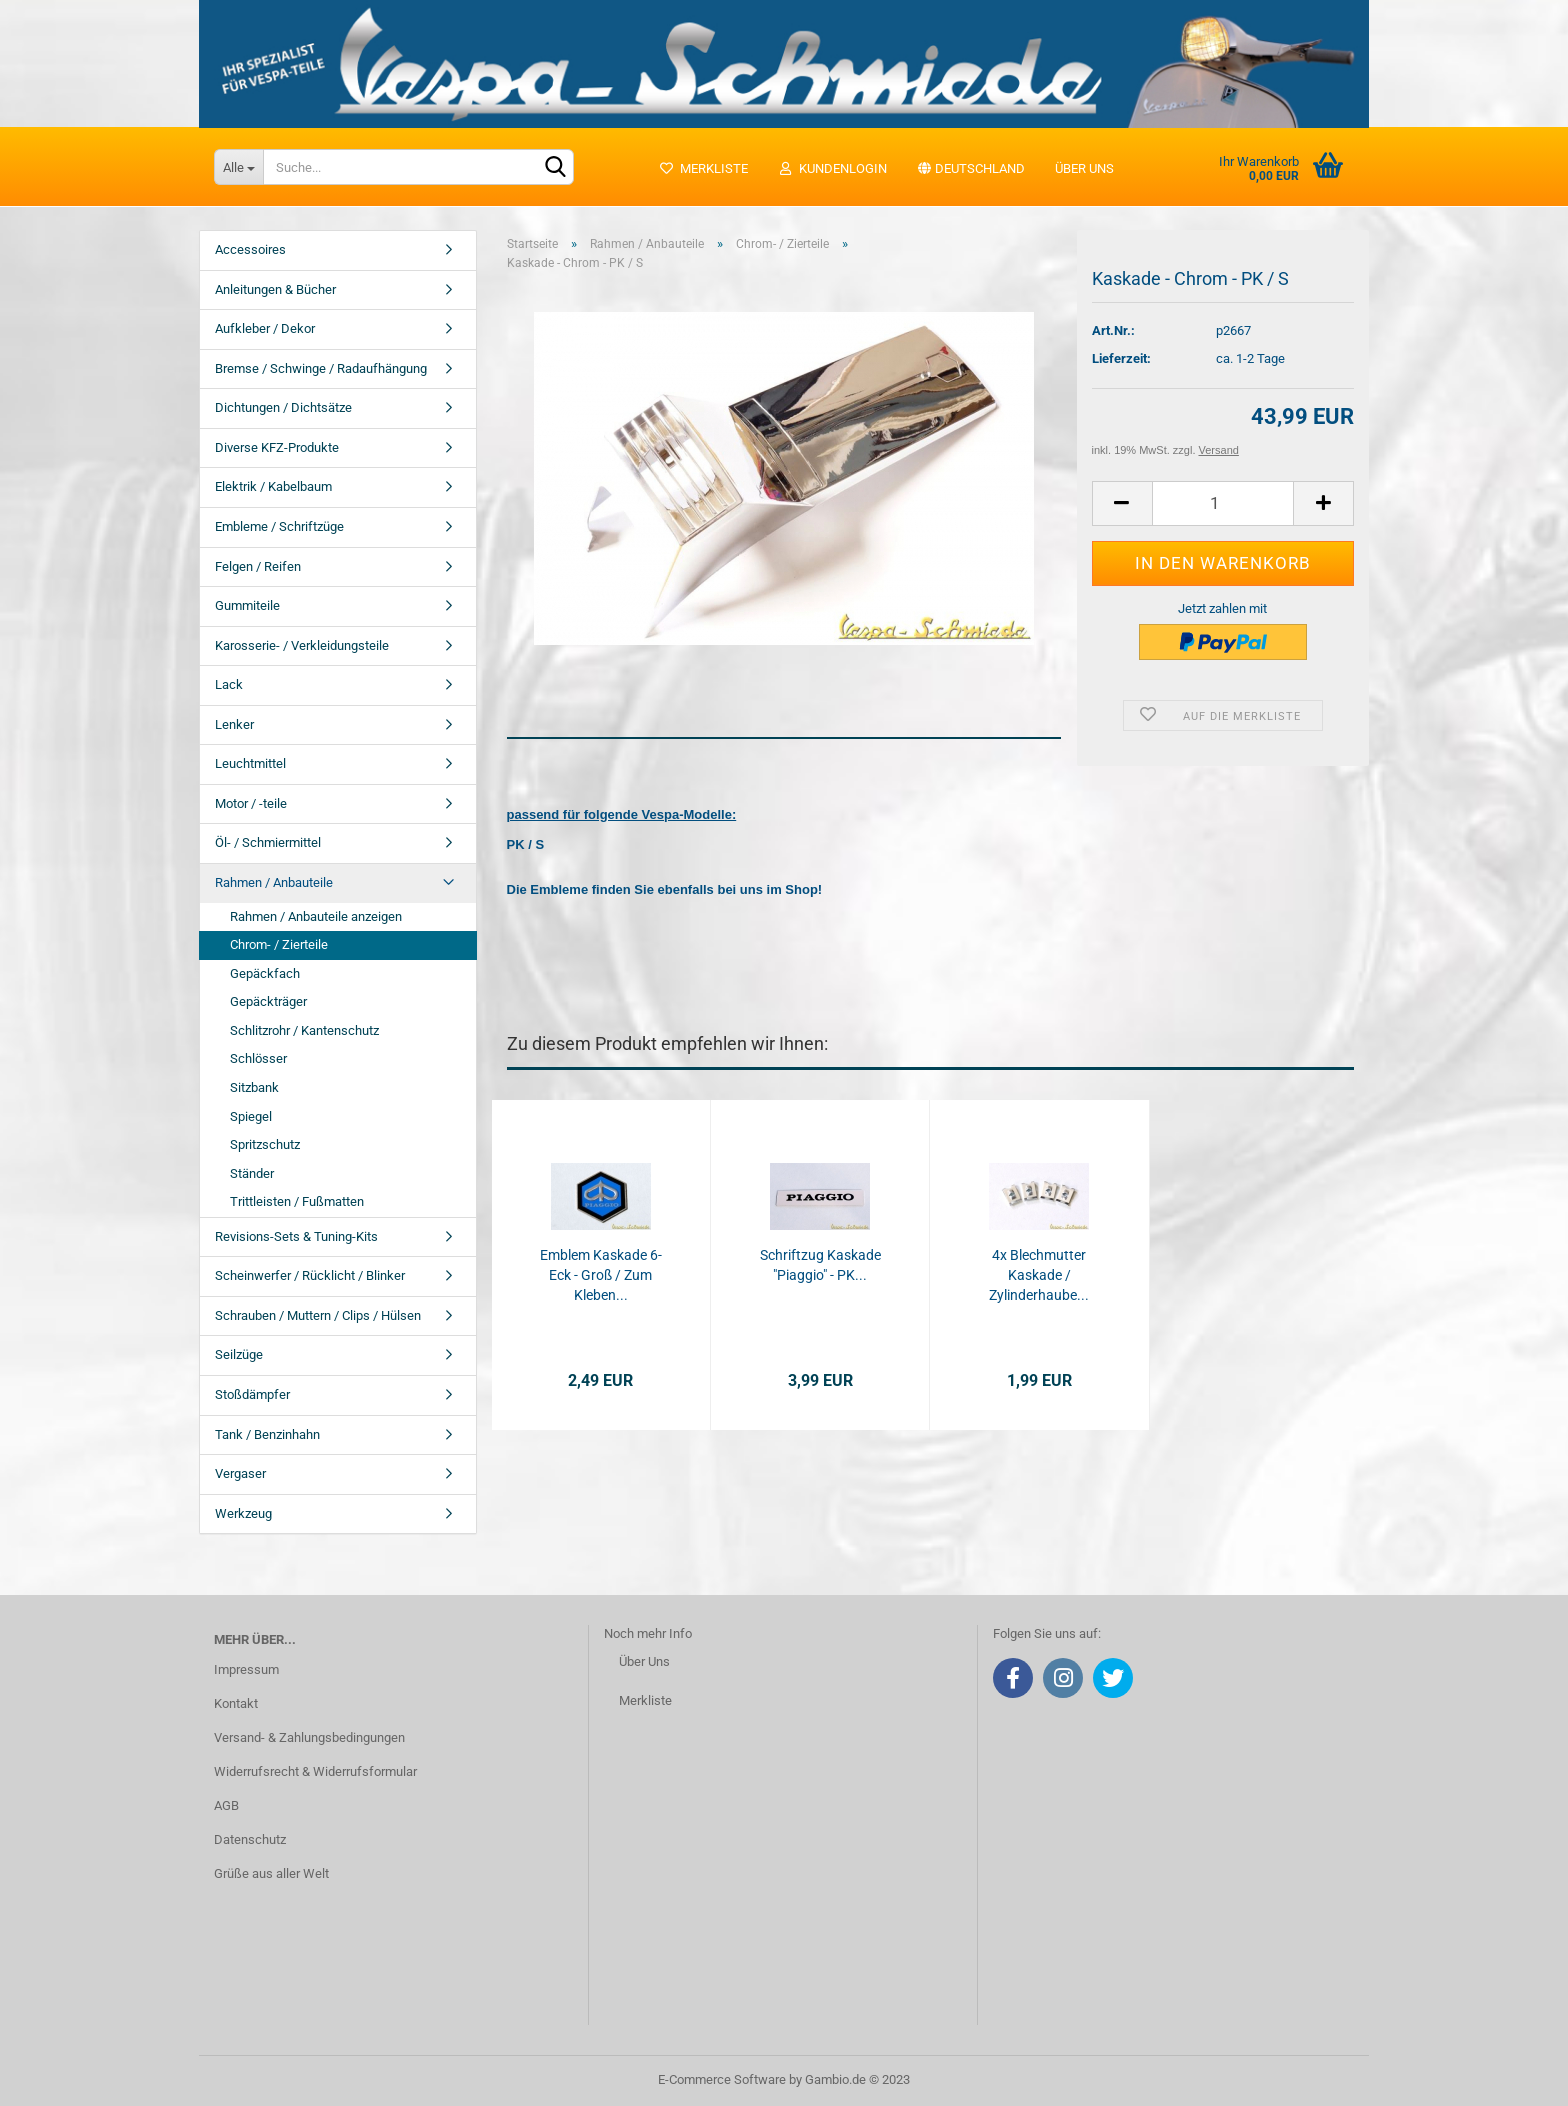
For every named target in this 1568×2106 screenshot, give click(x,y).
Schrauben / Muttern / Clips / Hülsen (318, 1315)
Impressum (246, 1669)
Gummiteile (247, 605)
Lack (229, 684)
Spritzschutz (265, 1144)
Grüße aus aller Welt (271, 1873)
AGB (226, 1805)
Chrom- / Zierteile (279, 944)
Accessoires (250, 249)
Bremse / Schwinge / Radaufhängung (321, 368)
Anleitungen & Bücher (275, 289)
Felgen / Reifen (258, 566)
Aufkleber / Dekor (265, 328)
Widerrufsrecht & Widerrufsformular (315, 1771)
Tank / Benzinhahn (267, 1434)
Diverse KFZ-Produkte (277, 447)
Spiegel (251, 1116)
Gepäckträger (268, 1001)
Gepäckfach (265, 973)
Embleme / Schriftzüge (279, 526)
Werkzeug (243, 1513)
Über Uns (644, 1661)
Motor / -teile (251, 803)
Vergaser (240, 1473)
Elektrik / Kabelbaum (273, 486)
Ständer (252, 1173)
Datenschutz (250, 1839)
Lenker (234, 724)
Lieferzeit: (1121, 358)
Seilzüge (239, 1354)
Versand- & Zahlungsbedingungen (309, 1737)
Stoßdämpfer (252, 1394)
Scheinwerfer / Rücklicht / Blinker (310, 1275)
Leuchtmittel (250, 763)
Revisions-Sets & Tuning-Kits (296, 1236)
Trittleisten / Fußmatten (297, 1201)
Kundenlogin (832, 168)
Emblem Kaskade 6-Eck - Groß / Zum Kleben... (601, 1275)
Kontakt (236, 1703)
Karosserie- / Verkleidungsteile (302, 645)
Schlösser (258, 1058)
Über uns (1084, 168)
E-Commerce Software (722, 2079)
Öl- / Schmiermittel (268, 842)
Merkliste (703, 168)
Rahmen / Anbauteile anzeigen (316, 916)
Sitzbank (254, 1087)
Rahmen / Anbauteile (274, 882)
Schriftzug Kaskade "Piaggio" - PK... (820, 1265)
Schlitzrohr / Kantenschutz (304, 1030)
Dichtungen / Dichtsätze (283, 407)
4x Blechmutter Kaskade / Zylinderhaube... (1039, 1275)
